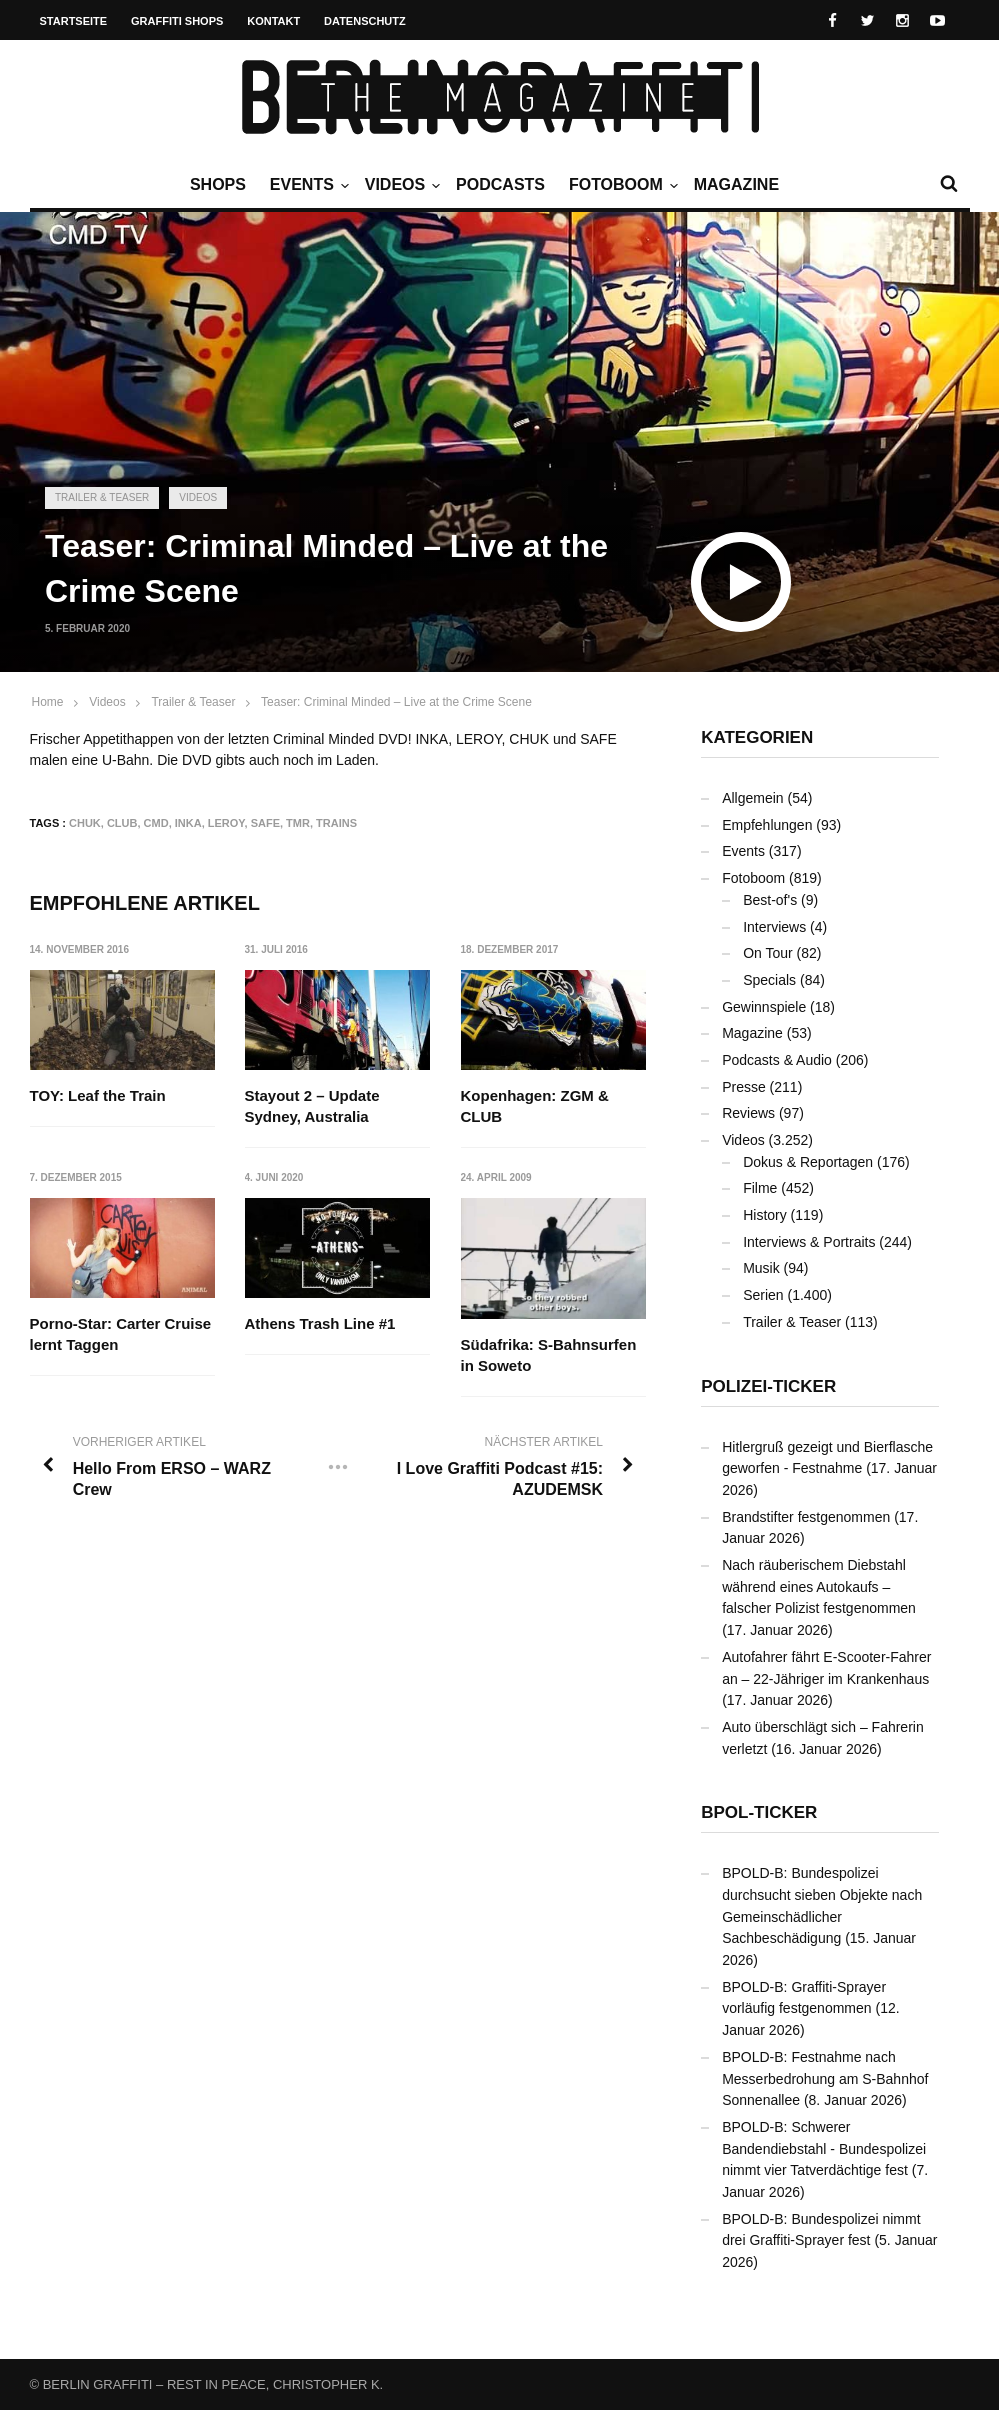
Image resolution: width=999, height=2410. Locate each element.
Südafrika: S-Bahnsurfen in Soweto (549, 1355)
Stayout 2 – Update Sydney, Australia (312, 1106)
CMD (156, 823)
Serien (763, 1295)
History (765, 1215)
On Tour (768, 953)
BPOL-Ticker (759, 1812)
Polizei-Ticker (768, 1386)
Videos (400, 185)
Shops (218, 184)
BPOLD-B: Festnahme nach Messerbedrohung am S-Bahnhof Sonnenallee (825, 2078)
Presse (744, 1087)
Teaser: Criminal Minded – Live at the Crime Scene (396, 702)
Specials (769, 980)
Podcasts (500, 184)
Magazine (736, 184)
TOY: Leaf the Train (98, 1095)
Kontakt (273, 21)
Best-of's (770, 900)
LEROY (226, 823)
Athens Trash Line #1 (320, 1324)
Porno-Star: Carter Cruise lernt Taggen (121, 1335)
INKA (188, 823)
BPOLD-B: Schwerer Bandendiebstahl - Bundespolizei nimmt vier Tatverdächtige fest (824, 2148)
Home (48, 702)
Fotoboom (621, 185)
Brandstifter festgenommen (806, 1517)
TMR (298, 823)
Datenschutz (365, 21)
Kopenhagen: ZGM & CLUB (535, 1106)
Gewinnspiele (764, 1007)
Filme (760, 1188)
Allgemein (752, 798)
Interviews (774, 927)
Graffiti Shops (177, 21)
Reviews (748, 1113)
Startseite (74, 21)
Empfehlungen (767, 825)
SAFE (265, 823)
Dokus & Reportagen (808, 1162)
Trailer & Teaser (102, 497)
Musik (761, 1268)
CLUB (122, 823)
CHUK (85, 823)
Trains (336, 823)
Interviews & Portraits (809, 1242)
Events (307, 185)
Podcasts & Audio (777, 1060)
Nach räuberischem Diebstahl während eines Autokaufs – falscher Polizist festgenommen (819, 1586)
